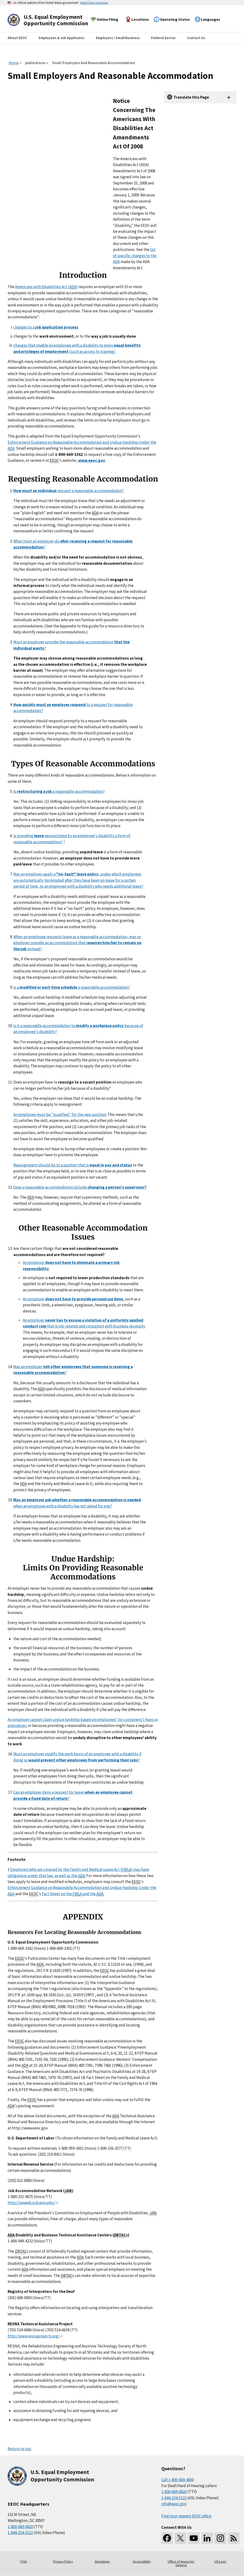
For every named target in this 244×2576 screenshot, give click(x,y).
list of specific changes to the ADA (135, 255)
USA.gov (220, 2561)
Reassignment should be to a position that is (72, 1165)
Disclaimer (102, 2561)
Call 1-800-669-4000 (177, 2479)
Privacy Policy (63, 2561)
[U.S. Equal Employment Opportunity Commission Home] (53, 20)
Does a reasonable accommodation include (80, 1187)
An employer (73, 1299)
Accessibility (142, 2561)
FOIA (23, 2561)
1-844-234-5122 (20, 2532)
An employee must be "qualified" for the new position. (60, 1114)
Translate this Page (191, 97)
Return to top (19, 2448)
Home (14, 62)
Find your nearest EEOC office (186, 2516)
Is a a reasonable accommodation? (71, 987)
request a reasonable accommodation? (68, 490)
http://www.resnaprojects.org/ (35, 2336)
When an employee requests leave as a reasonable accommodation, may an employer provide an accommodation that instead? (77, 943)
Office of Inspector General (181, 2563)
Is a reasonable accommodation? (59, 791)
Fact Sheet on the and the (72, 1894)
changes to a (45, 327)
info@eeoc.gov (174, 2503)
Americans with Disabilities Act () (46, 287)
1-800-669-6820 (20, 2526)
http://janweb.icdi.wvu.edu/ (33, 2202)
